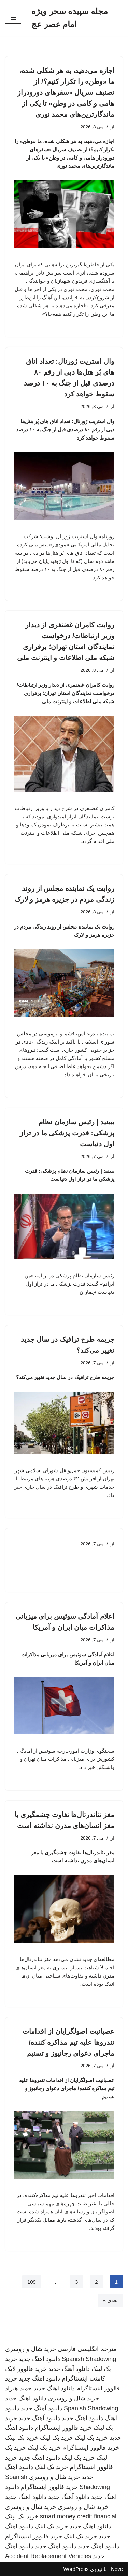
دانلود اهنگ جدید (39, 2359)
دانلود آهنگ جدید (69, 2368)
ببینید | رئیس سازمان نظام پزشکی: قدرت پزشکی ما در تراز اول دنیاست (67, 1133)
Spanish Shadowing (89, 2359)
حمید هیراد (18, 2388)
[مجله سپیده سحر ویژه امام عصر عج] (77, 18)
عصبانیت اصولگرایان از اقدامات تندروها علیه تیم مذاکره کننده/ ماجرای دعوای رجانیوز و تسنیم (68, 2042)
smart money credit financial (78, 2516)
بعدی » (110, 2300)
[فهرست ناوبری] (13, 18)
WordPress (75, 2569)
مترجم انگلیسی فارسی (87, 2349)
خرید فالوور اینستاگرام (63, 2427)
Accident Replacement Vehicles (48, 2556)
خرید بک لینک (91, 2437)
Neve (117, 2569)
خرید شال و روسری (30, 2349)
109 (31, 2282)
